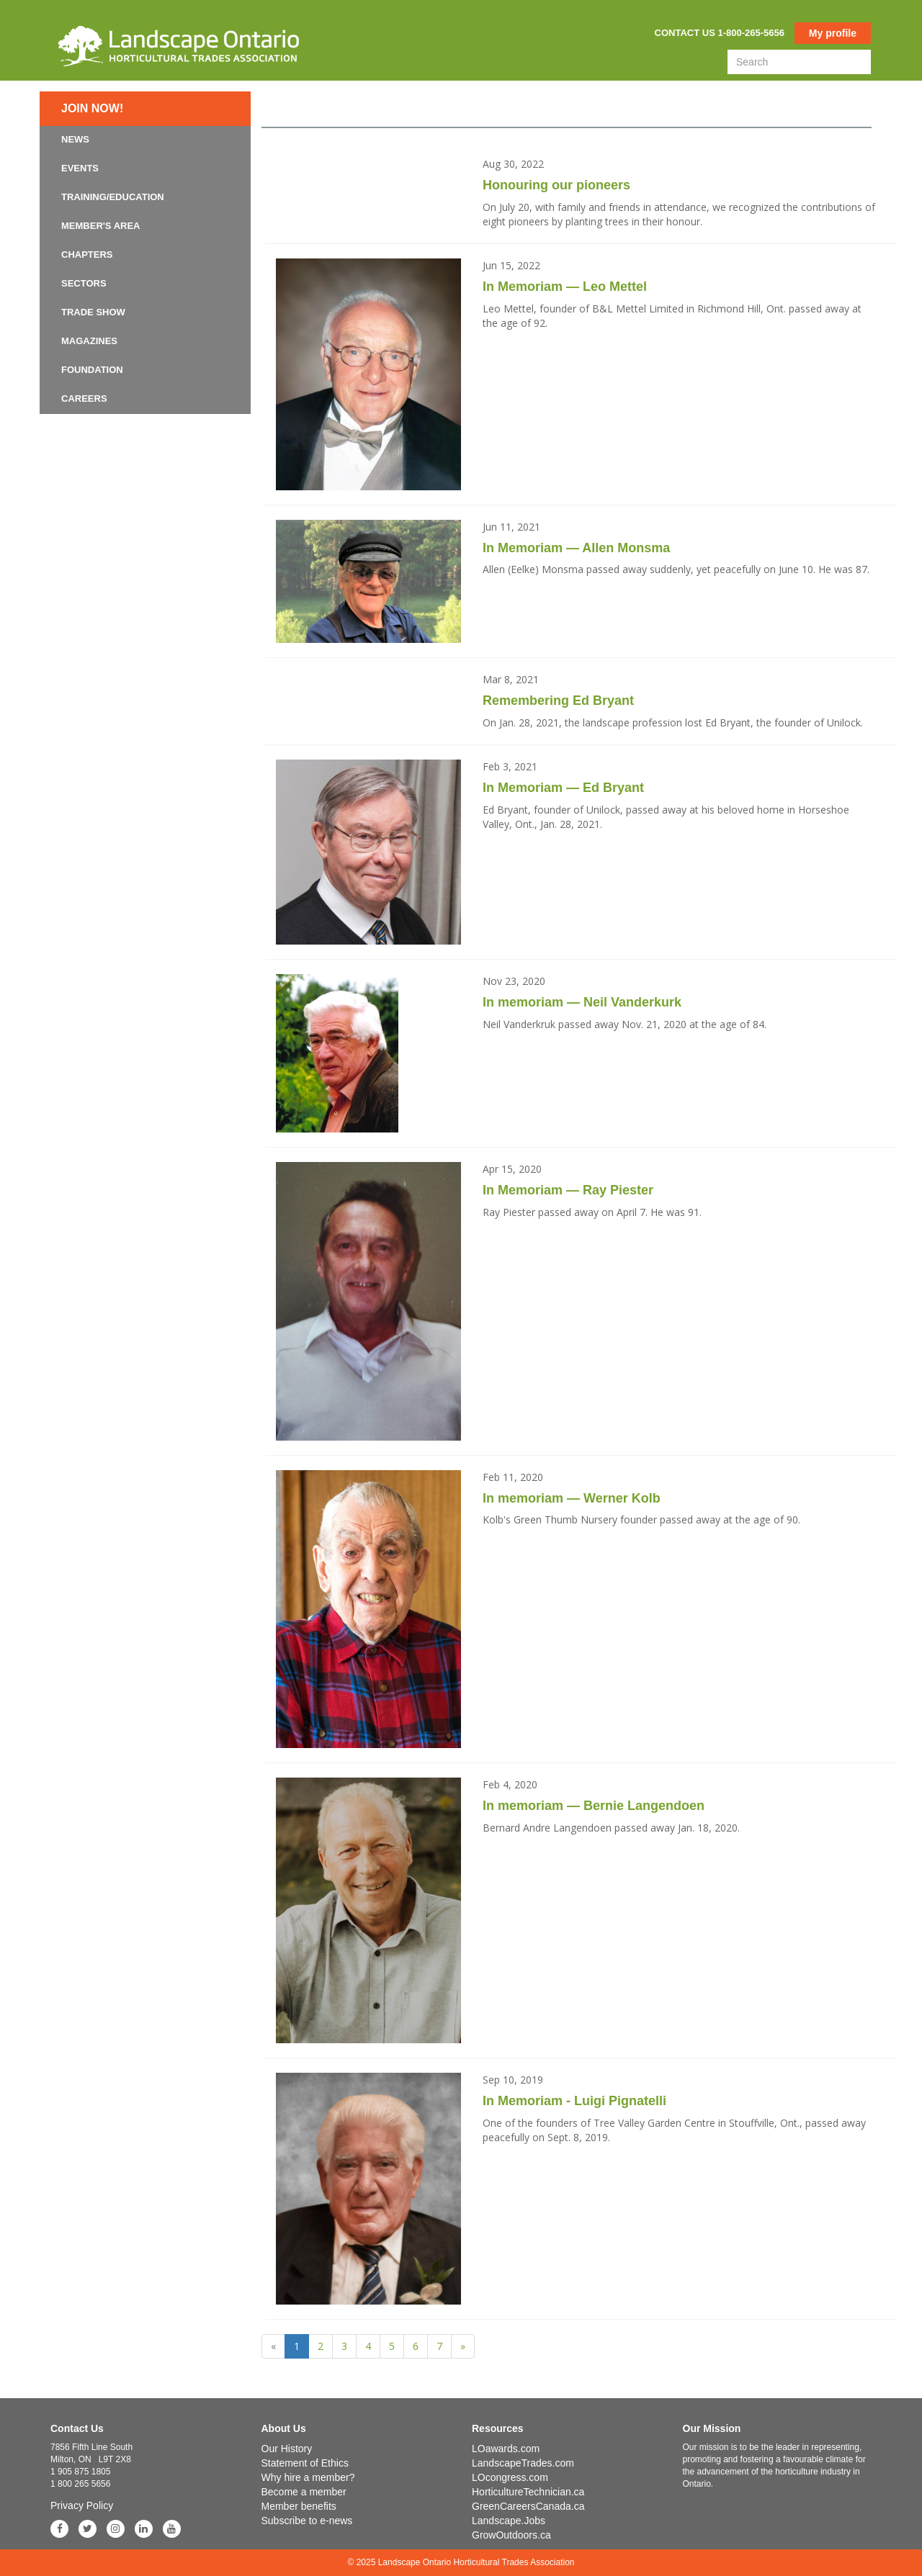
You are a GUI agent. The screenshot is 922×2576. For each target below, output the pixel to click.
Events (80, 168)
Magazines (89, 340)
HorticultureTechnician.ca (528, 2492)
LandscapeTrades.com (523, 2463)
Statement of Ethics (305, 2463)
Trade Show (93, 312)
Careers (84, 398)
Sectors (84, 283)
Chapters (87, 254)
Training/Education (112, 197)
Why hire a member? (308, 2477)
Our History (287, 2448)
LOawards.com (506, 2448)
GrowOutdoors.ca (511, 2535)
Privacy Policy (81, 2505)
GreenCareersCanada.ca (528, 2506)
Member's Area (100, 225)
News (75, 139)
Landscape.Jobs (508, 2520)
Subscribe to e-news (307, 2520)
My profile (832, 33)
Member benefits (298, 2506)
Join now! (92, 108)
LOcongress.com (510, 2477)
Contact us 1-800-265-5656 (719, 32)
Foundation (92, 369)
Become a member (303, 2492)
